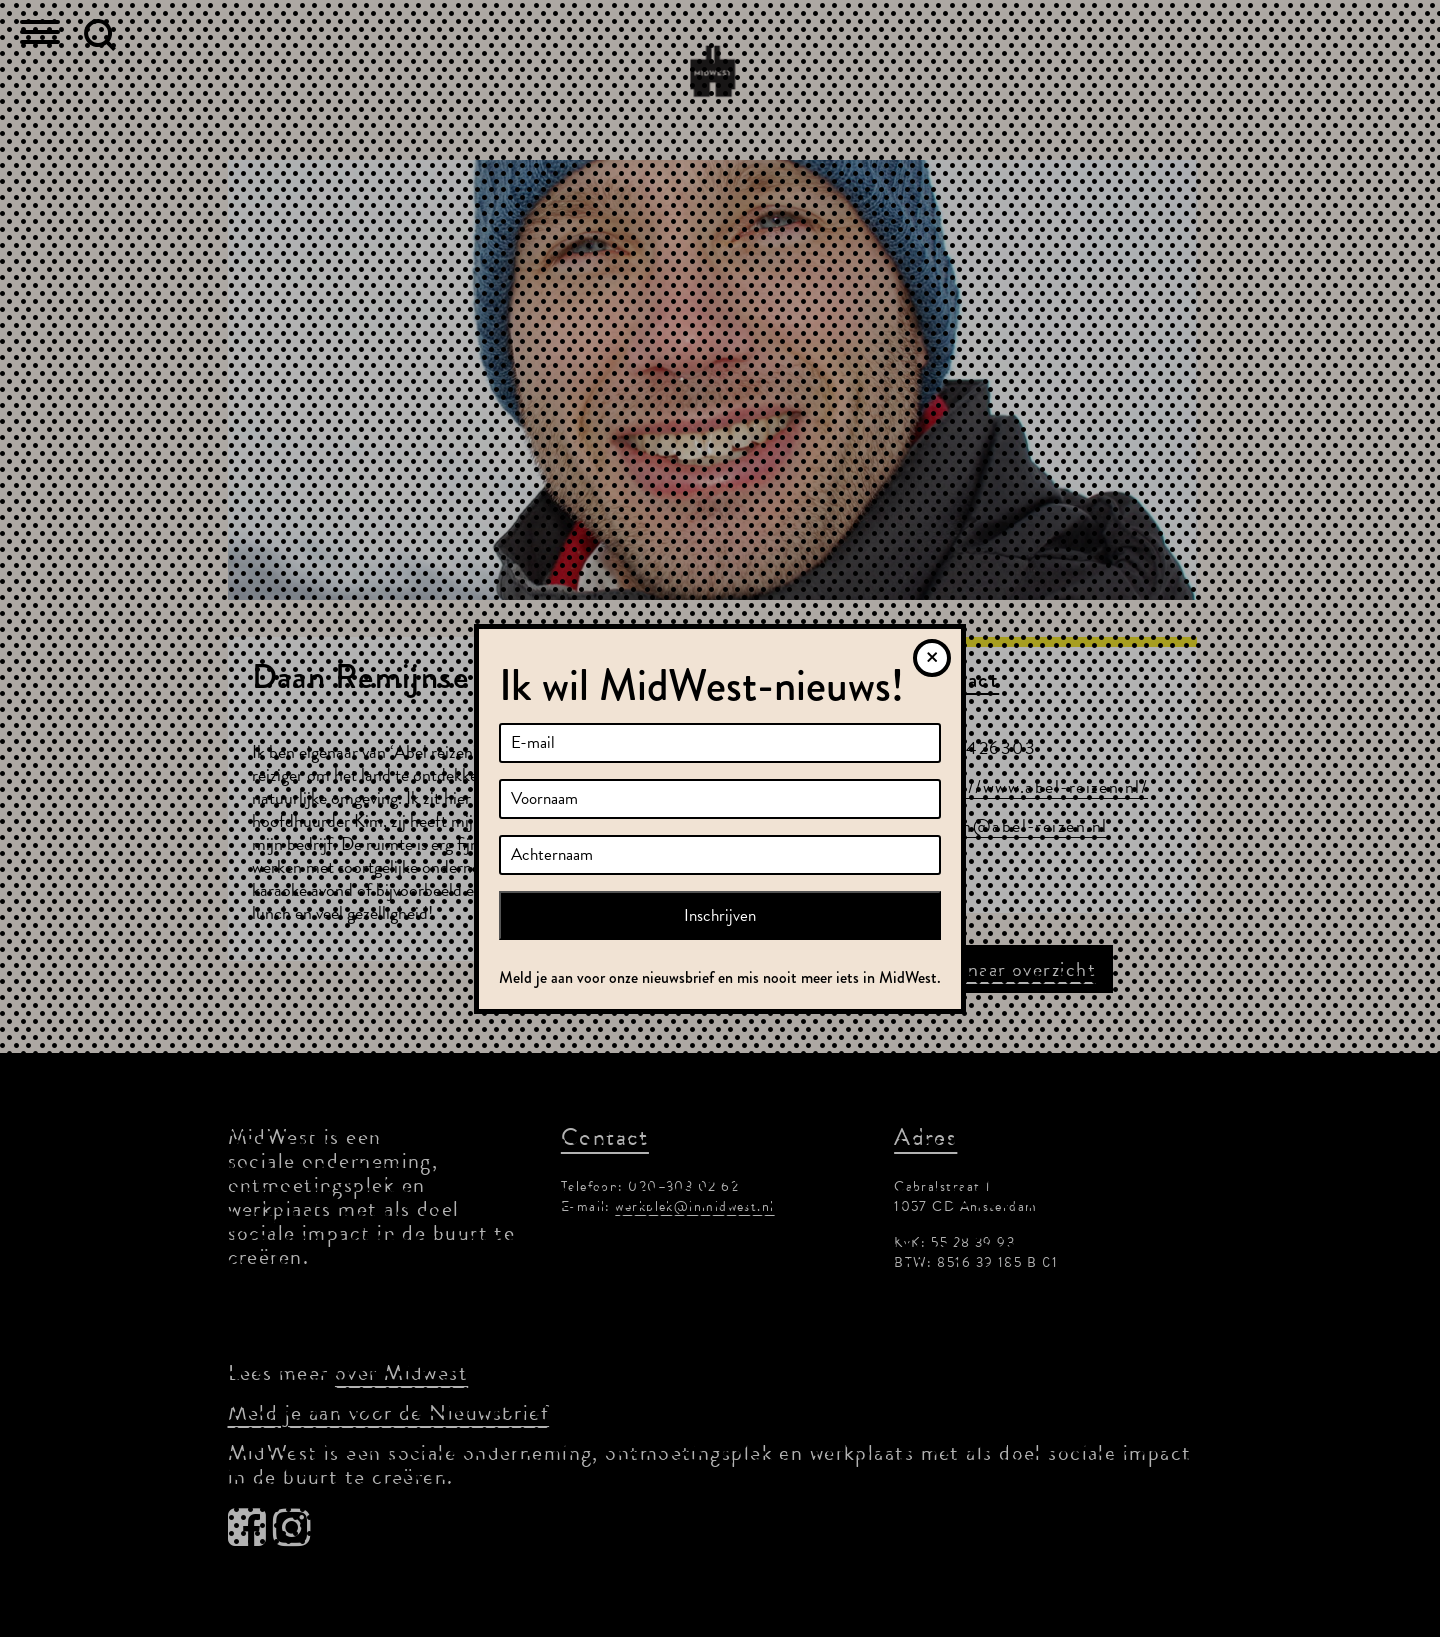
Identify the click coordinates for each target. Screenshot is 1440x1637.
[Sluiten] (932, 658)
